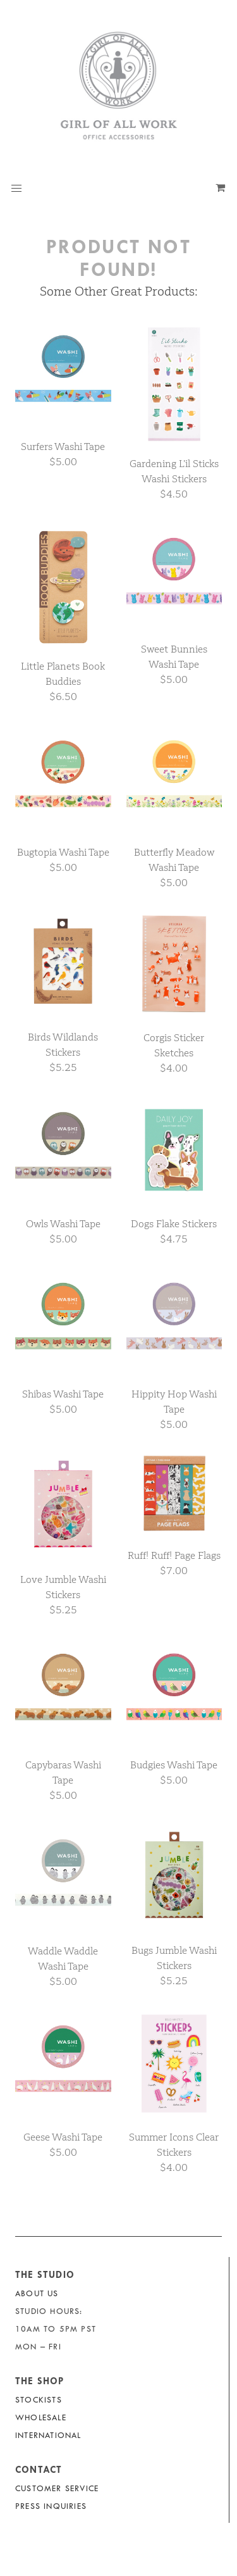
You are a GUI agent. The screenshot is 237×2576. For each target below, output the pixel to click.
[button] (16, 188)
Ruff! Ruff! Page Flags (174, 1555)
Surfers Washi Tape (63, 447)
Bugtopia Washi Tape (63, 852)
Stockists (38, 2399)
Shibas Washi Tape (63, 1394)
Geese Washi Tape (62, 2137)
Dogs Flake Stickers (174, 1224)
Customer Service (57, 2488)
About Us (37, 2293)
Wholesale (40, 2417)
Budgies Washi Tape (173, 1765)
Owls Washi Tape (63, 1224)
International (48, 2435)
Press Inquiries (51, 2506)
